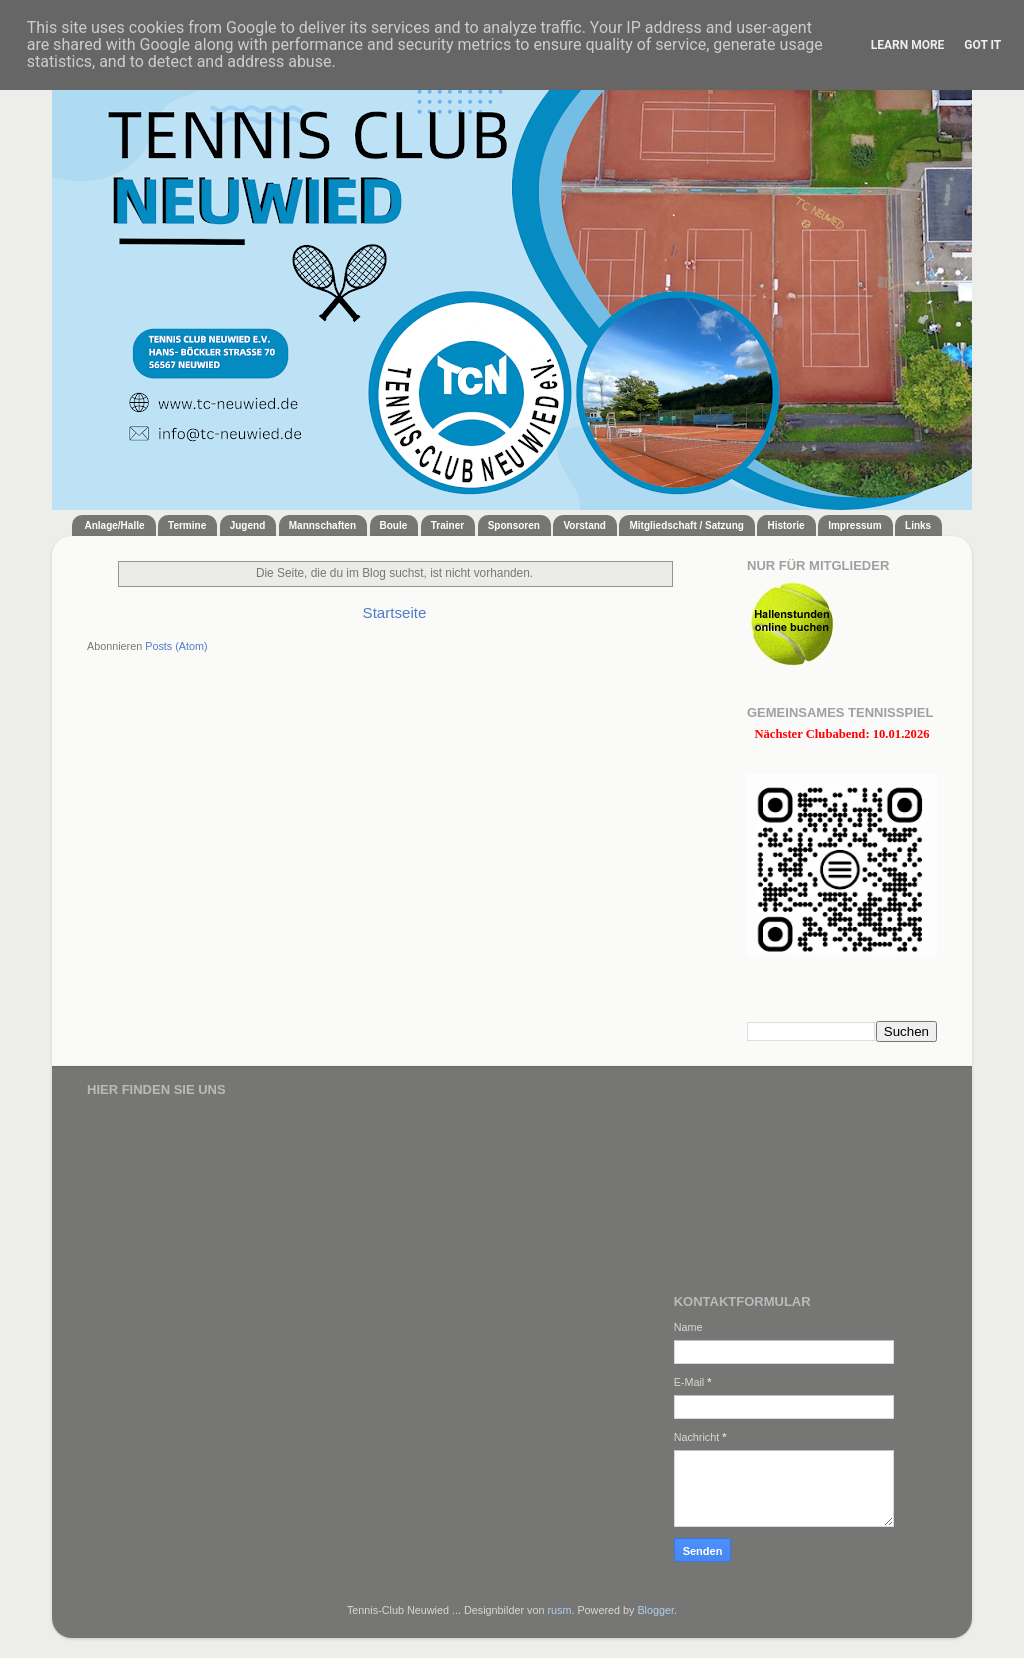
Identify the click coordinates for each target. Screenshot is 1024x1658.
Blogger (655, 1610)
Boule (394, 525)
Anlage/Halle (115, 525)
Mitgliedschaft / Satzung (686, 525)
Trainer (447, 525)
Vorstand (584, 525)
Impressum (854, 525)
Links (918, 525)
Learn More (908, 45)
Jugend (248, 525)
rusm (559, 1610)
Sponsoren (514, 525)
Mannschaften (322, 525)
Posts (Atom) (176, 646)
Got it (982, 45)
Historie (785, 525)
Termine (187, 525)
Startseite (395, 612)
